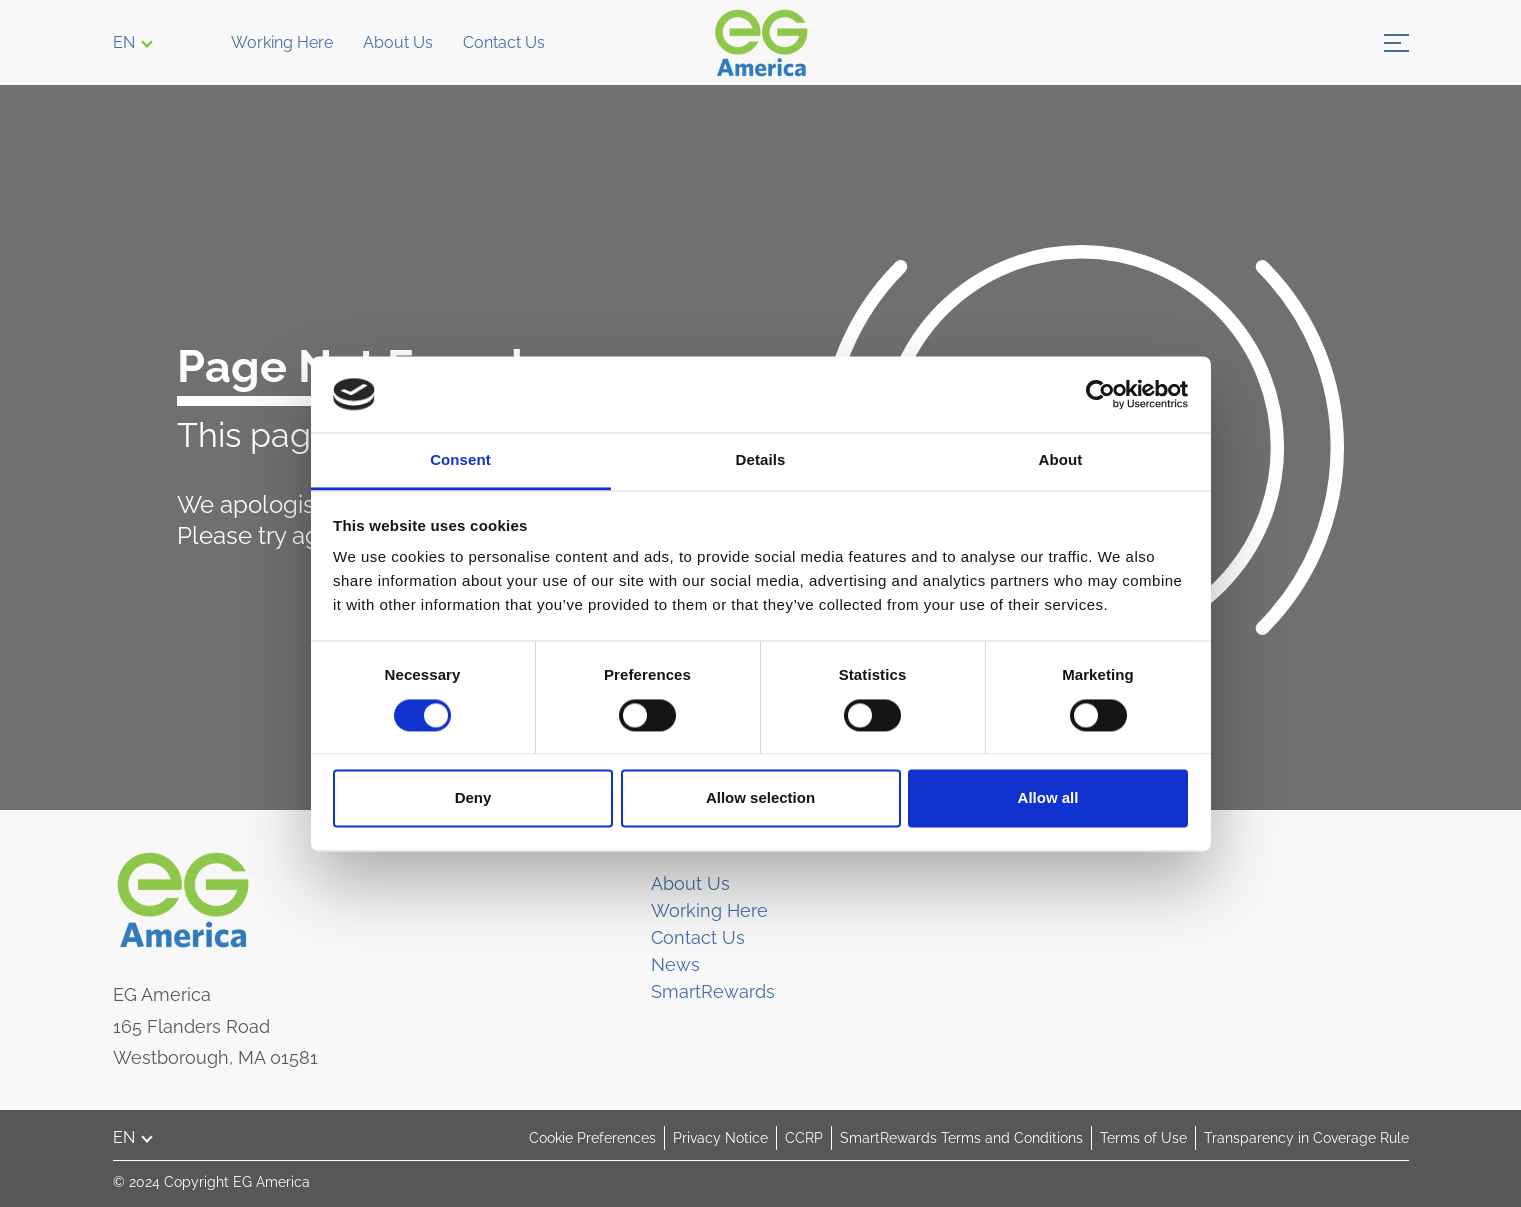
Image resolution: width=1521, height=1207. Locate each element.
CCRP (804, 1138)
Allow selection (760, 798)
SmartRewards (713, 991)
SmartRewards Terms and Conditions (961, 1138)
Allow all (1048, 798)
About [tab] (1061, 460)
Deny (473, 798)
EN (124, 42)
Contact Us (504, 42)
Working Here (282, 42)
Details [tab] (761, 460)
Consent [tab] (460, 460)
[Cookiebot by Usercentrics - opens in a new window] (1100, 394)
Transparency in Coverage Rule (1306, 1138)
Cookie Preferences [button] (592, 1138)
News (675, 964)
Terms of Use (1143, 1138)
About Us (398, 42)
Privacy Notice (720, 1138)
